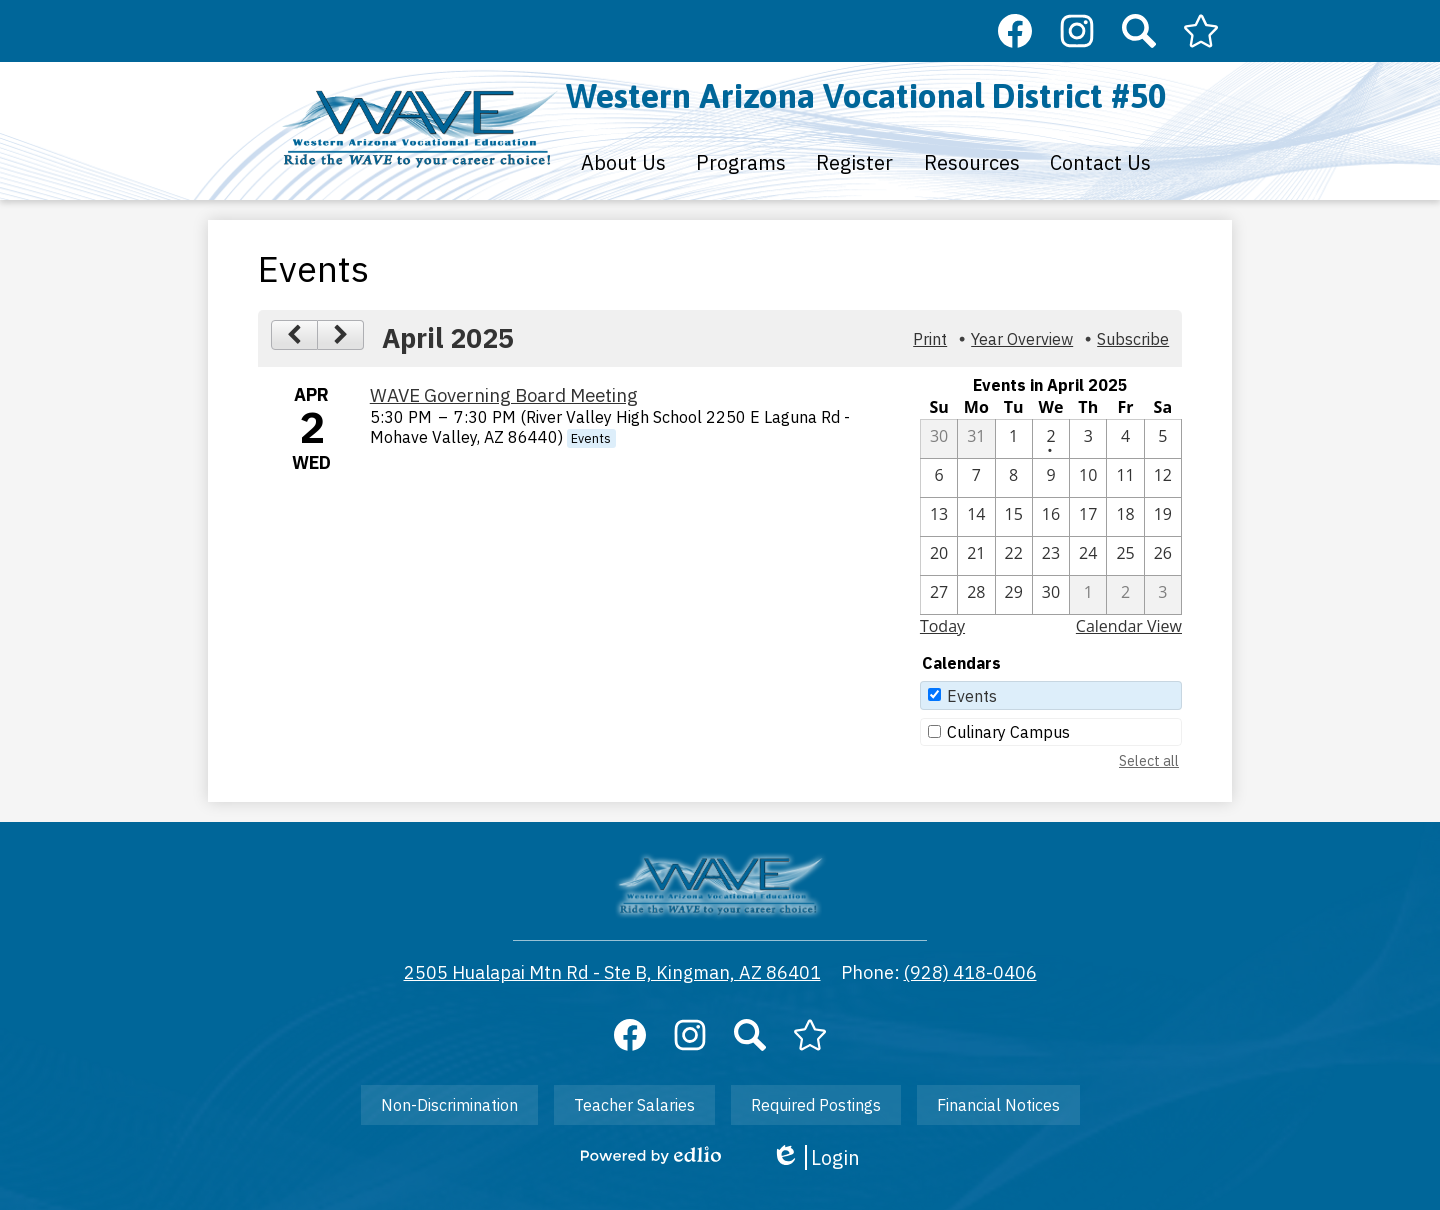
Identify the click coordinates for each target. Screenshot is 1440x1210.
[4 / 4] (1125, 439)
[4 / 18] (1125, 517)
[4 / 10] (1088, 478)
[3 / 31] (976, 439)
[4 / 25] (1125, 556)
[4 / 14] (976, 517)
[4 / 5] (1163, 439)
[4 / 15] (1014, 517)
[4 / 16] (1051, 517)
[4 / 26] (1163, 556)
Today (942, 626)
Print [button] (930, 339)
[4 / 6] (939, 478)
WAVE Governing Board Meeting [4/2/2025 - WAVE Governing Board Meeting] (504, 395)
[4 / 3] (1088, 439)
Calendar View (1129, 626)
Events (972, 696)
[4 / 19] (1163, 517)
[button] (623, 162)
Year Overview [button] (1022, 339)
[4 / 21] (976, 556)
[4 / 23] (1051, 556)
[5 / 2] (1125, 595)
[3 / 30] (939, 439)
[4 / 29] (1014, 595)
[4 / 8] (1014, 478)
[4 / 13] (939, 517)
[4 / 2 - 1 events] (1051, 439)
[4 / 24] (1088, 556)
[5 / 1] (1088, 595)
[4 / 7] (976, 478)
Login (815, 1157)
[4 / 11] (1125, 478)
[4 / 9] (1051, 478)
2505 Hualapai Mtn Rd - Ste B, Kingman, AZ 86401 (612, 972)
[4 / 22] (1014, 556)
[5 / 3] (1163, 595)
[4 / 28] (976, 595)
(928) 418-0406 (970, 972)
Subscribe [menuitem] (1133, 339)
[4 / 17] (1088, 517)
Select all (1149, 761)
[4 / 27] (939, 595)
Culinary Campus (1008, 732)
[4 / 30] (1051, 595)
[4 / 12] (1163, 478)
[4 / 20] (939, 556)
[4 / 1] (1014, 439)
